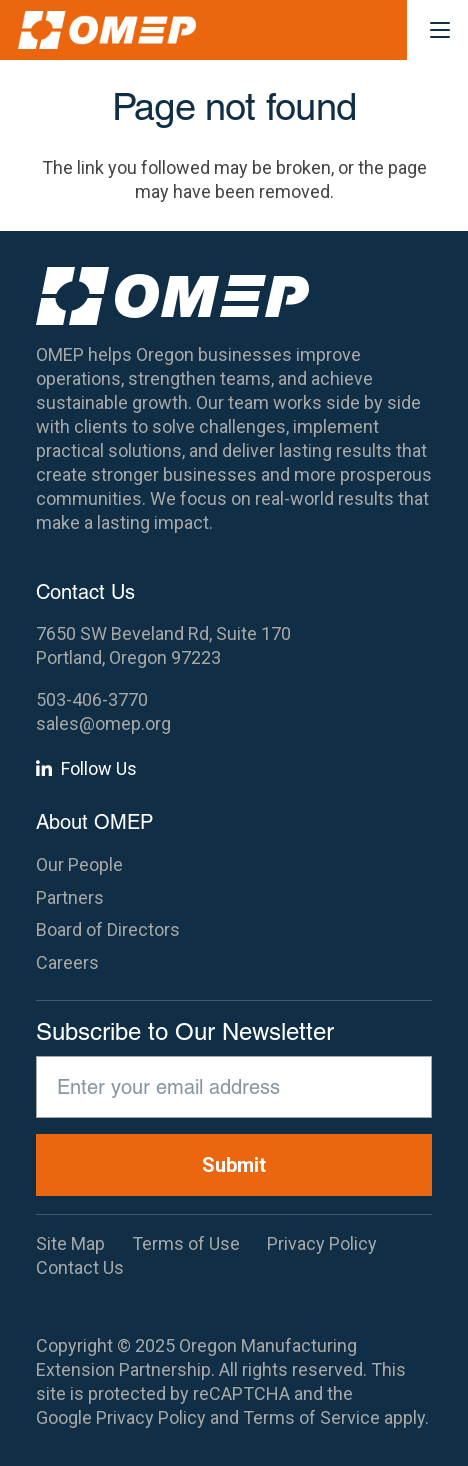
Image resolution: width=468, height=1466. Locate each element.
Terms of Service (311, 1417)
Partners (70, 897)
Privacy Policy (151, 1417)
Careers (67, 962)
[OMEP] (107, 30)
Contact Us (80, 1267)
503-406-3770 (92, 699)
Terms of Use (186, 1243)
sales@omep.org (103, 723)
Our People (79, 864)
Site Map (70, 1243)
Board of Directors (108, 929)
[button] (440, 30)
